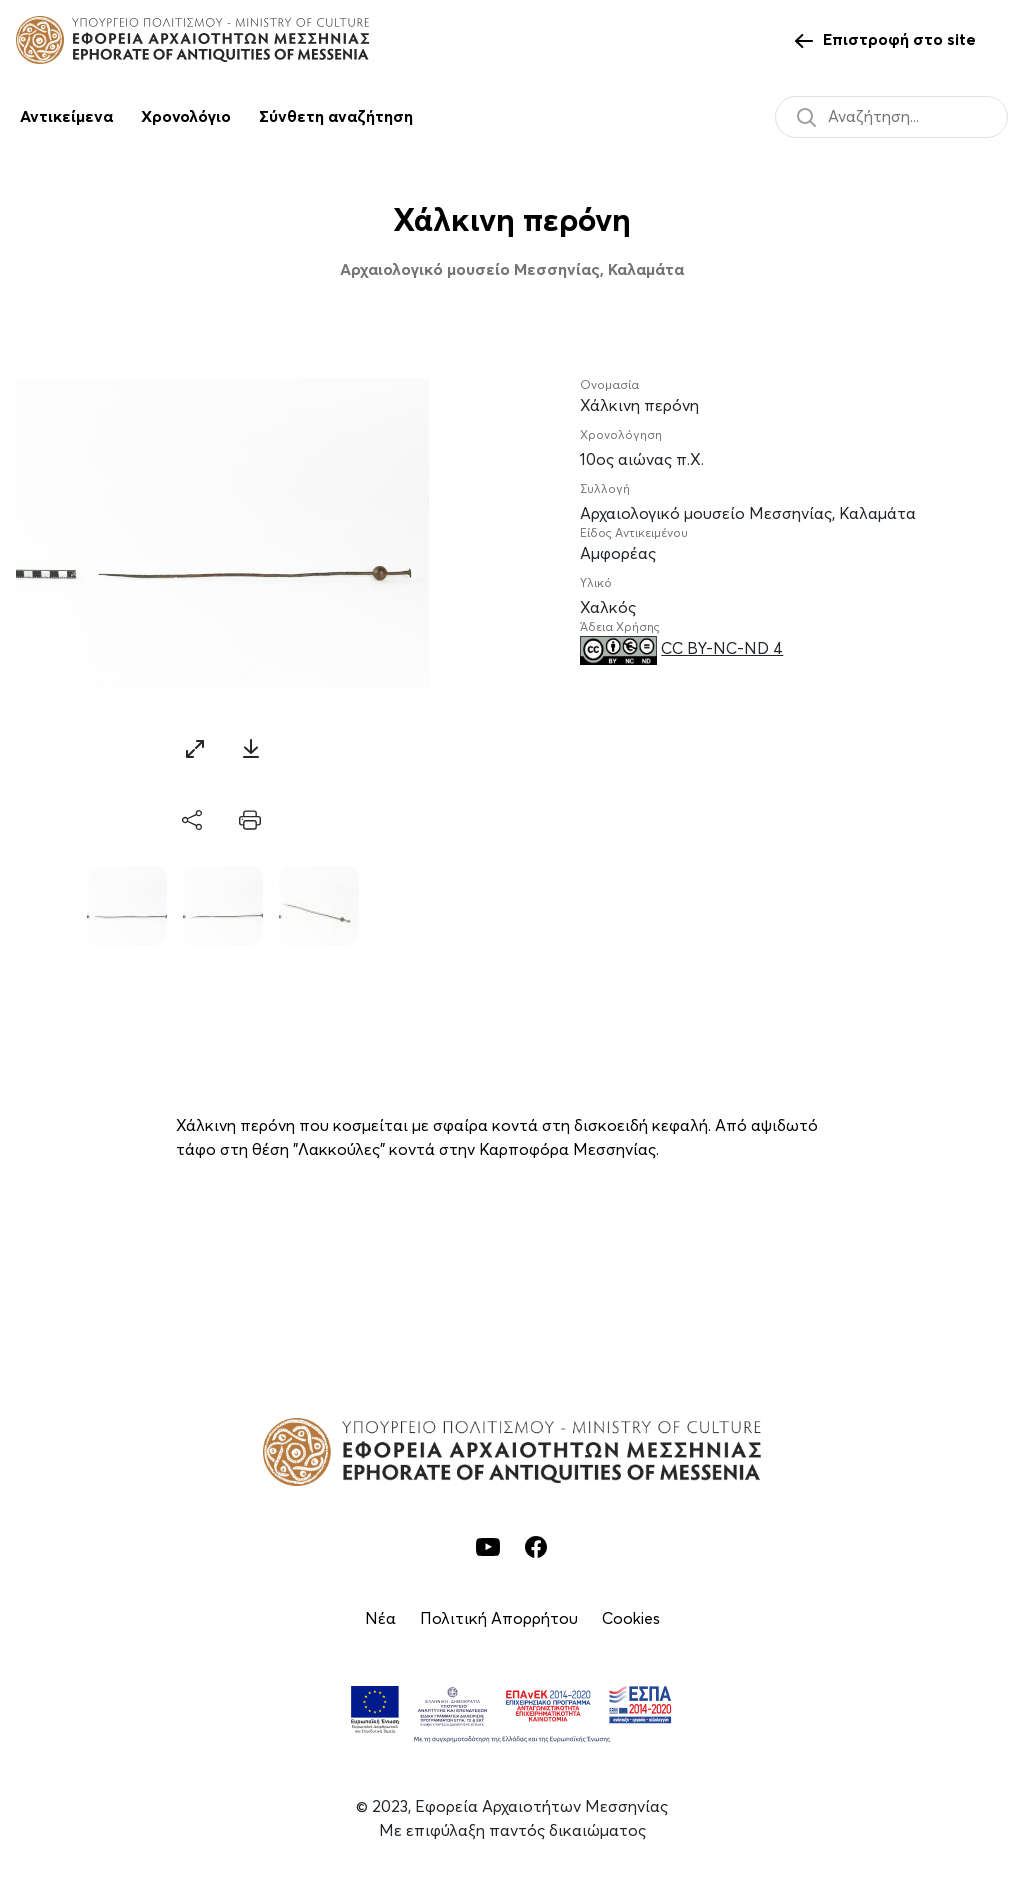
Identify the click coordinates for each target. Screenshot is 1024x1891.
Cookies (631, 1619)
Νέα (380, 1619)
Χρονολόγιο (186, 117)
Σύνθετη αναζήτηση (336, 117)
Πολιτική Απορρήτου (499, 1619)
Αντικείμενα (66, 117)
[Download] (251, 748)
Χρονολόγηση (621, 436)
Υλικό (596, 584)
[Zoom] (195, 748)
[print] (250, 821)
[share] (194, 821)
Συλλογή (605, 490)
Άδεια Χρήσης (620, 628)
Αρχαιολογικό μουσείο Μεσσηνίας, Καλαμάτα (512, 270)
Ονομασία (609, 386)
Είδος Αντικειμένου (634, 534)
